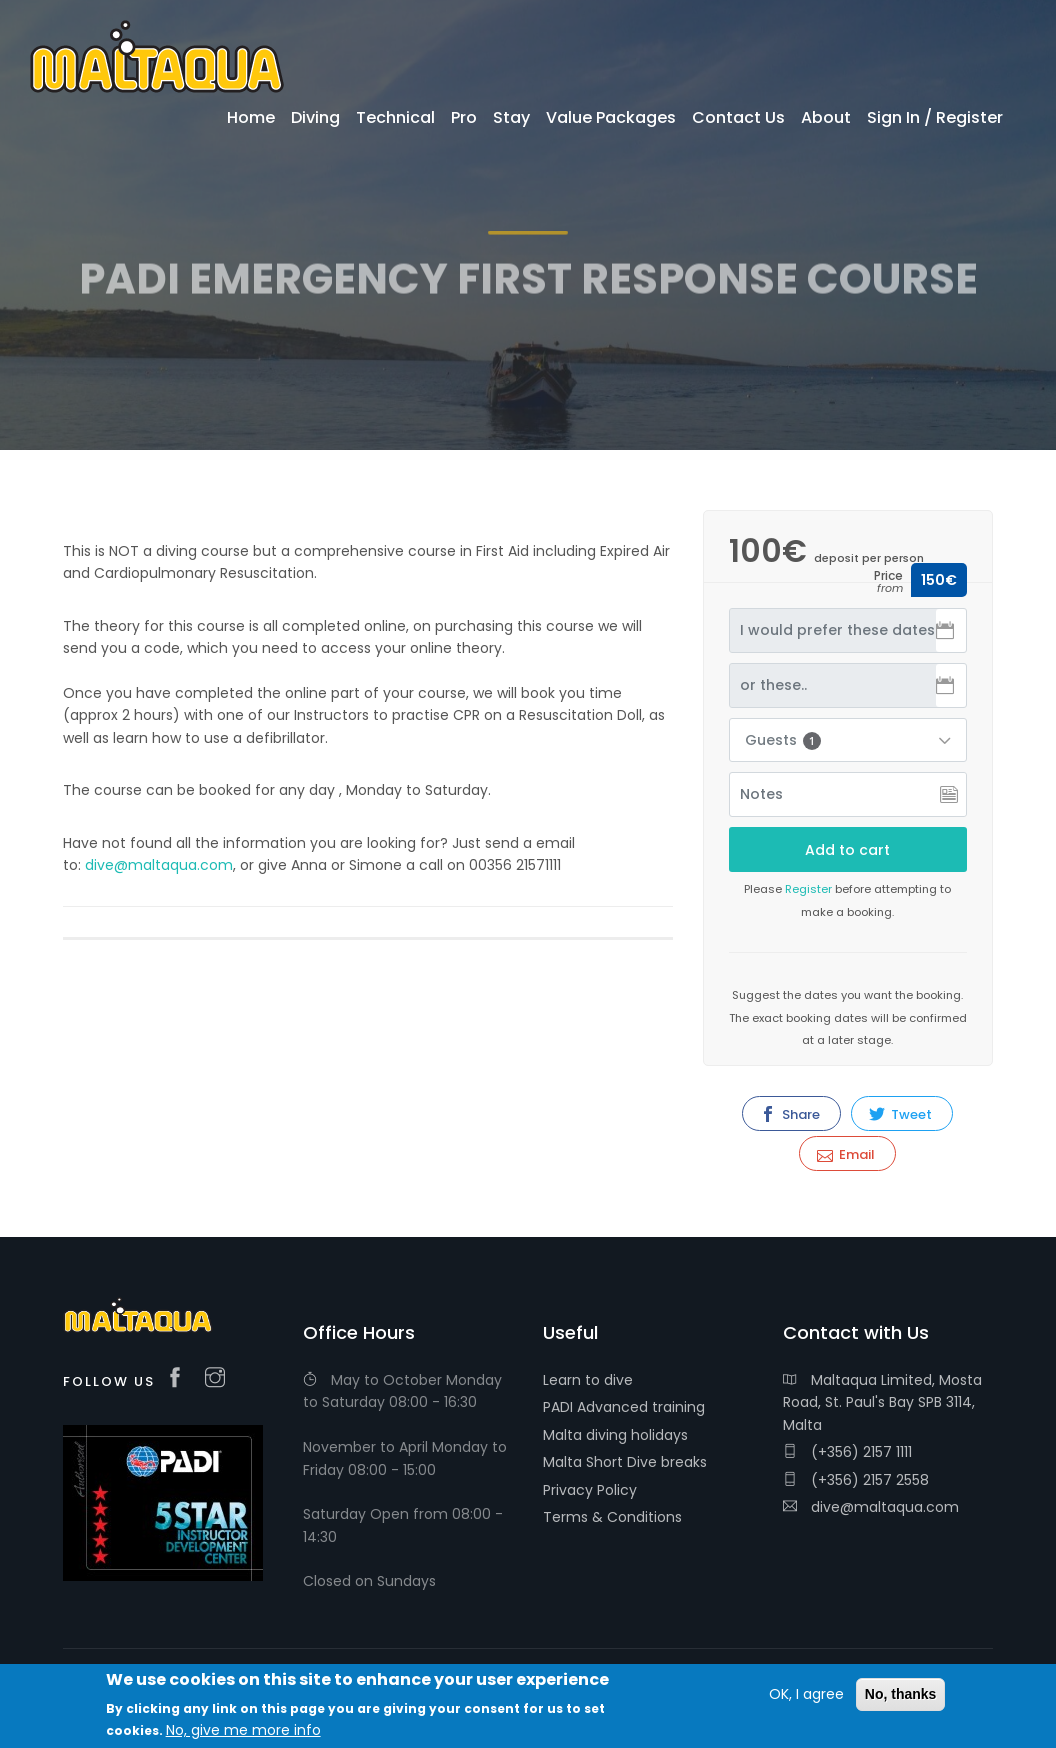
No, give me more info (243, 1732)
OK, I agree (806, 1696)
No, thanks (901, 1696)
